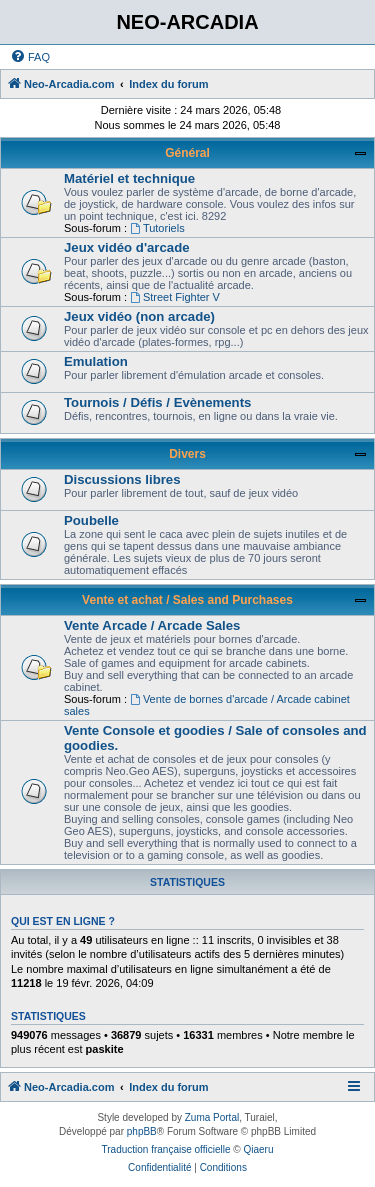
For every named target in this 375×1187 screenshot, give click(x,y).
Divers (187, 454)
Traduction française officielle (166, 1149)
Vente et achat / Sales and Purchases (187, 600)
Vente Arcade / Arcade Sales (152, 625)
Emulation (96, 361)
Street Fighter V (175, 297)
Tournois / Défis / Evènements (157, 402)
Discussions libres (122, 479)
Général (187, 153)
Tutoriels (157, 228)
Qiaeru (258, 1149)
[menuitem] (30, 57)
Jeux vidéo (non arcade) (139, 316)
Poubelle (91, 520)
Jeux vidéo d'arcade (127, 247)
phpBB (142, 1131)
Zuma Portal (212, 1117)
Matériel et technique (129, 178)
